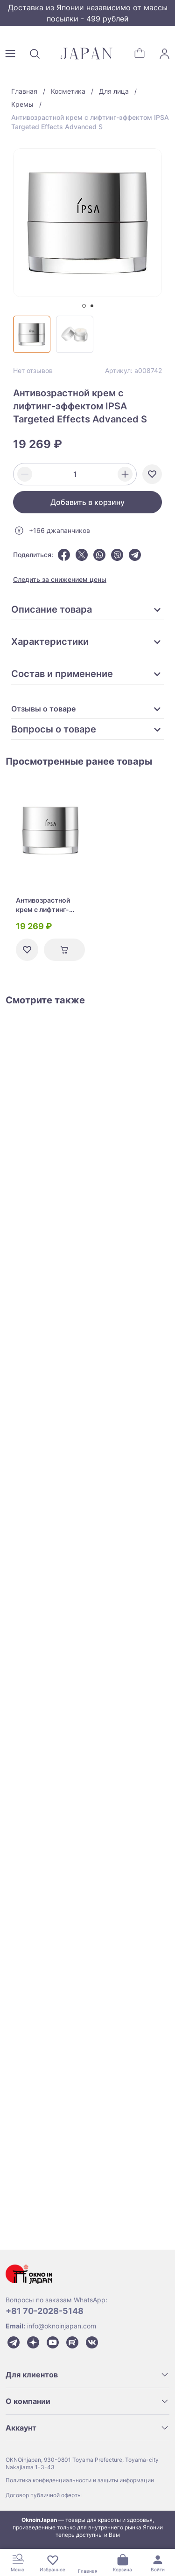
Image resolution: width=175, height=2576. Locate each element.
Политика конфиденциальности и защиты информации (80, 2480)
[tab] (84, 306)
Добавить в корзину (87, 502)
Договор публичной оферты (44, 2495)
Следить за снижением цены (59, 579)
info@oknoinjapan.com (61, 2326)
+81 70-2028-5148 (45, 2311)
